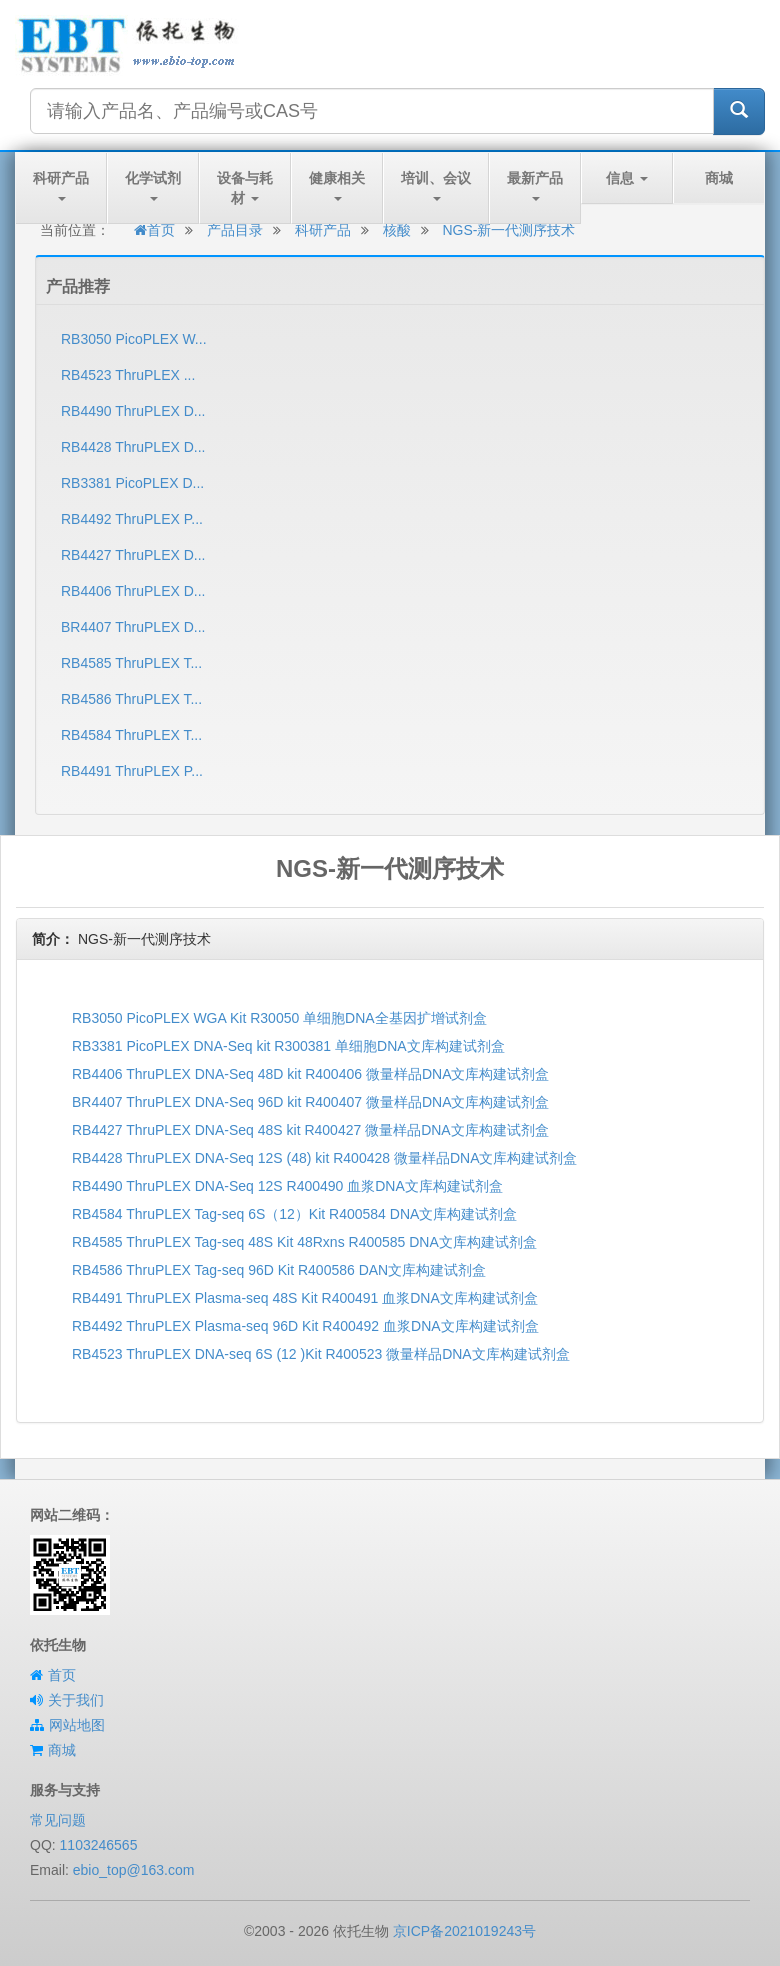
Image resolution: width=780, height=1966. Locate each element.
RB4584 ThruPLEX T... (131, 735)
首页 (154, 230)
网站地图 (77, 1725)
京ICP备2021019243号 (464, 1931)
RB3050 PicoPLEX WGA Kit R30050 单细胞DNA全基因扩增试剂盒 (279, 1018)
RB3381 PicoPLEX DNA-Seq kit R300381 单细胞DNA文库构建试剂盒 (288, 1046)
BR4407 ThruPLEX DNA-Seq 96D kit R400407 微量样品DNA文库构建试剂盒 (310, 1102)
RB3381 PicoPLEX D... (132, 483)
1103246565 (99, 1845)
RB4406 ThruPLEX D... (133, 591)
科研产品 (61, 185)
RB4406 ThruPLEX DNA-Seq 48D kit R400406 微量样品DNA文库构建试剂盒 (310, 1074)
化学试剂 (153, 185)
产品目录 (235, 230)
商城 (719, 178)
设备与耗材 (245, 188)
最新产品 (535, 185)
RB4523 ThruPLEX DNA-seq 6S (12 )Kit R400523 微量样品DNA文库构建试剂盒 (321, 1354)
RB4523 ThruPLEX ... (128, 375)
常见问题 (58, 1820)
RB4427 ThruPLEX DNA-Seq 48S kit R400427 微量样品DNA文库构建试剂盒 (310, 1130)
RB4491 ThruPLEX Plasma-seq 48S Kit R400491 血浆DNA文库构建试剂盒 (305, 1298)
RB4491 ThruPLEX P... (132, 771)
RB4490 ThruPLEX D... (133, 411)
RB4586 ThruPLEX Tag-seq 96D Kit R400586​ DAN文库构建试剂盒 (279, 1270)
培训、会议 (436, 185)
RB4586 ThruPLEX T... (131, 699)
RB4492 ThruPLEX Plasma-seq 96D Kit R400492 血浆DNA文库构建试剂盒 (305, 1326)
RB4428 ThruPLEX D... (133, 447)
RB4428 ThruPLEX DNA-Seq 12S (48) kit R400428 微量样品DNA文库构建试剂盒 (324, 1158)
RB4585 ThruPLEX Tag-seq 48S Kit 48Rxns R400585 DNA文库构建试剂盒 (304, 1242)
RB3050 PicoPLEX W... (134, 339)
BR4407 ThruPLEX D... (133, 627)
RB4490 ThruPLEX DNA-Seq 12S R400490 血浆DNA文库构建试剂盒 (287, 1186)
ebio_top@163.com (134, 1870)
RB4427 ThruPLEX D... (133, 555)
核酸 (397, 230)
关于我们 (76, 1700)
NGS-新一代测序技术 (508, 230)
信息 (627, 178)
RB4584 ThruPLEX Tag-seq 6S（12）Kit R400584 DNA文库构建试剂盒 (294, 1214)
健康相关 (337, 185)
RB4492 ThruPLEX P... (132, 519)
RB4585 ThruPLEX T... (131, 663)
